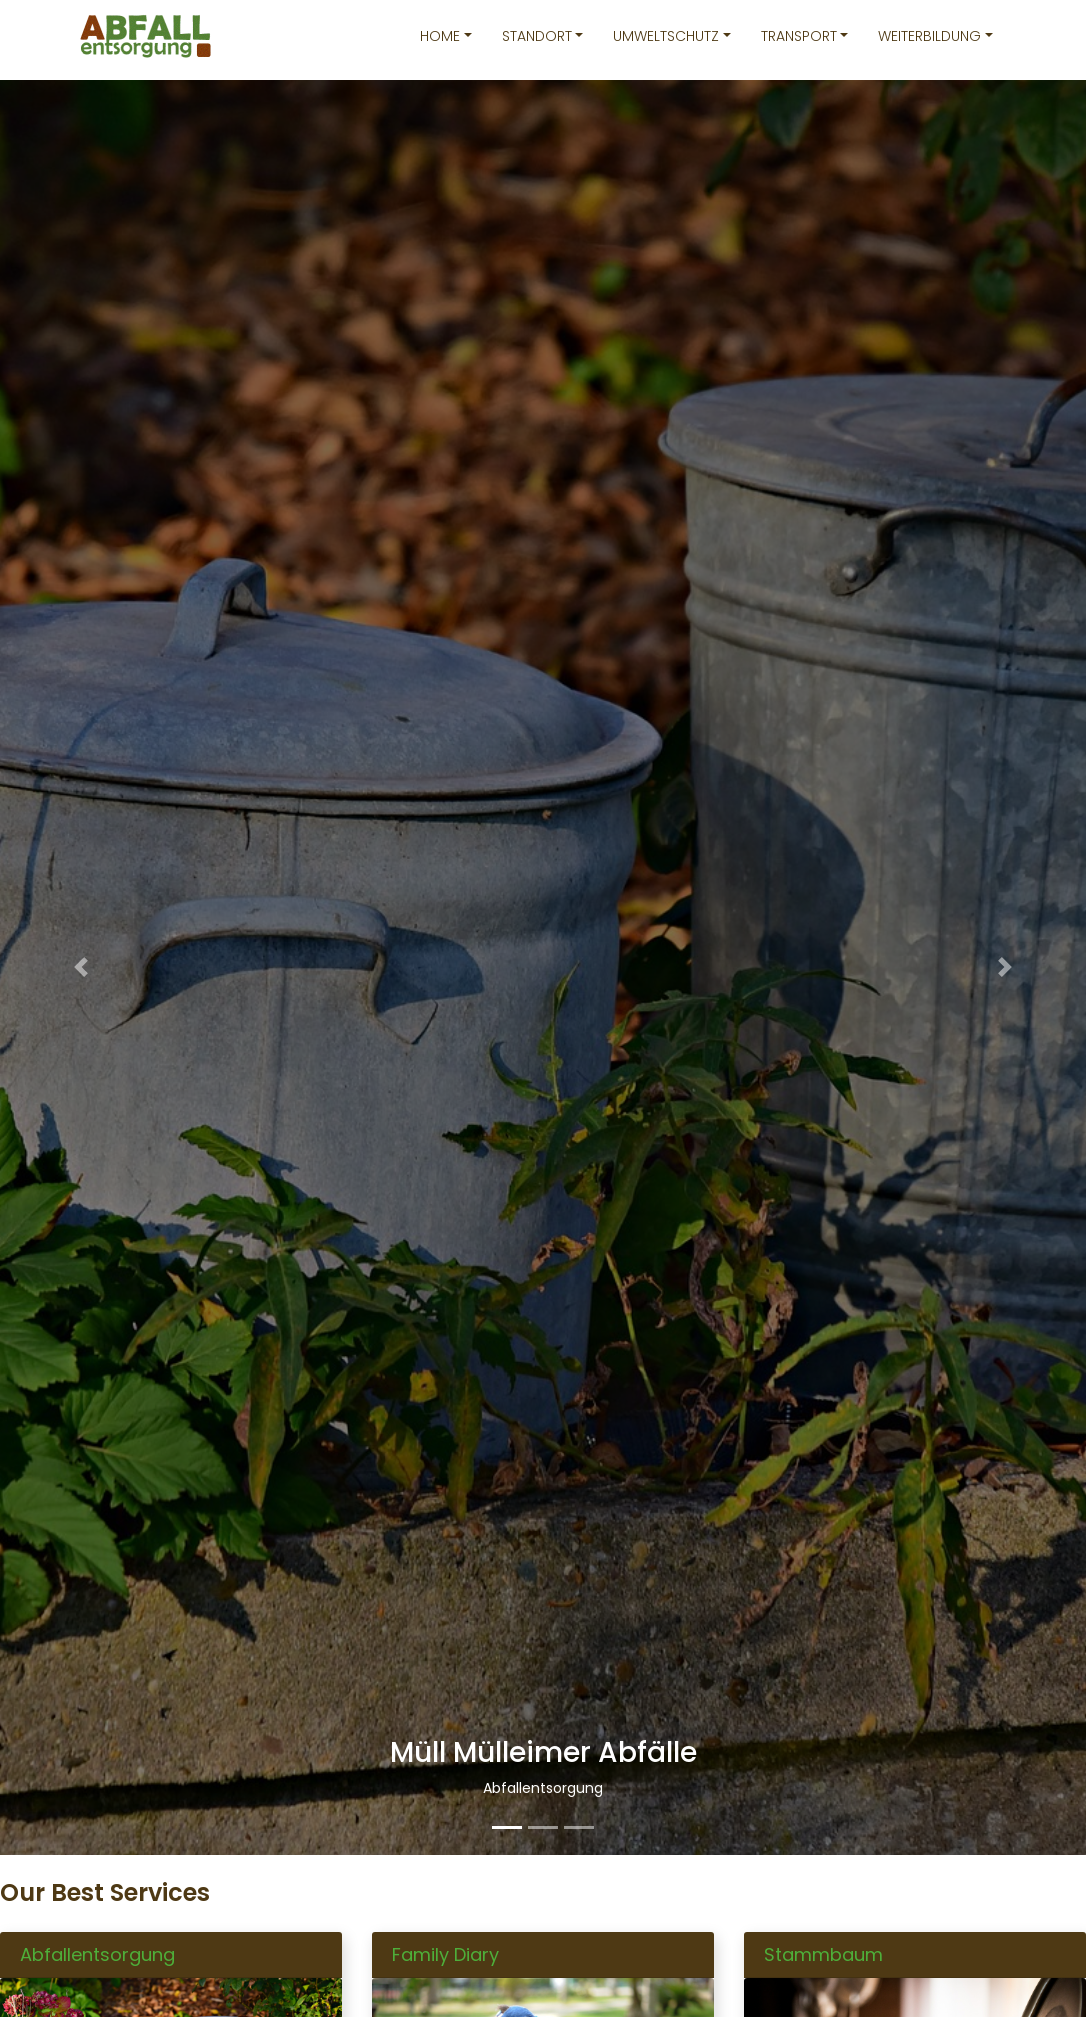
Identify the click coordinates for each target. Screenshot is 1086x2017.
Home (440, 36)
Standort (537, 36)
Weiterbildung (929, 36)
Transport (799, 36)
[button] (81, 967)
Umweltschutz (666, 36)
